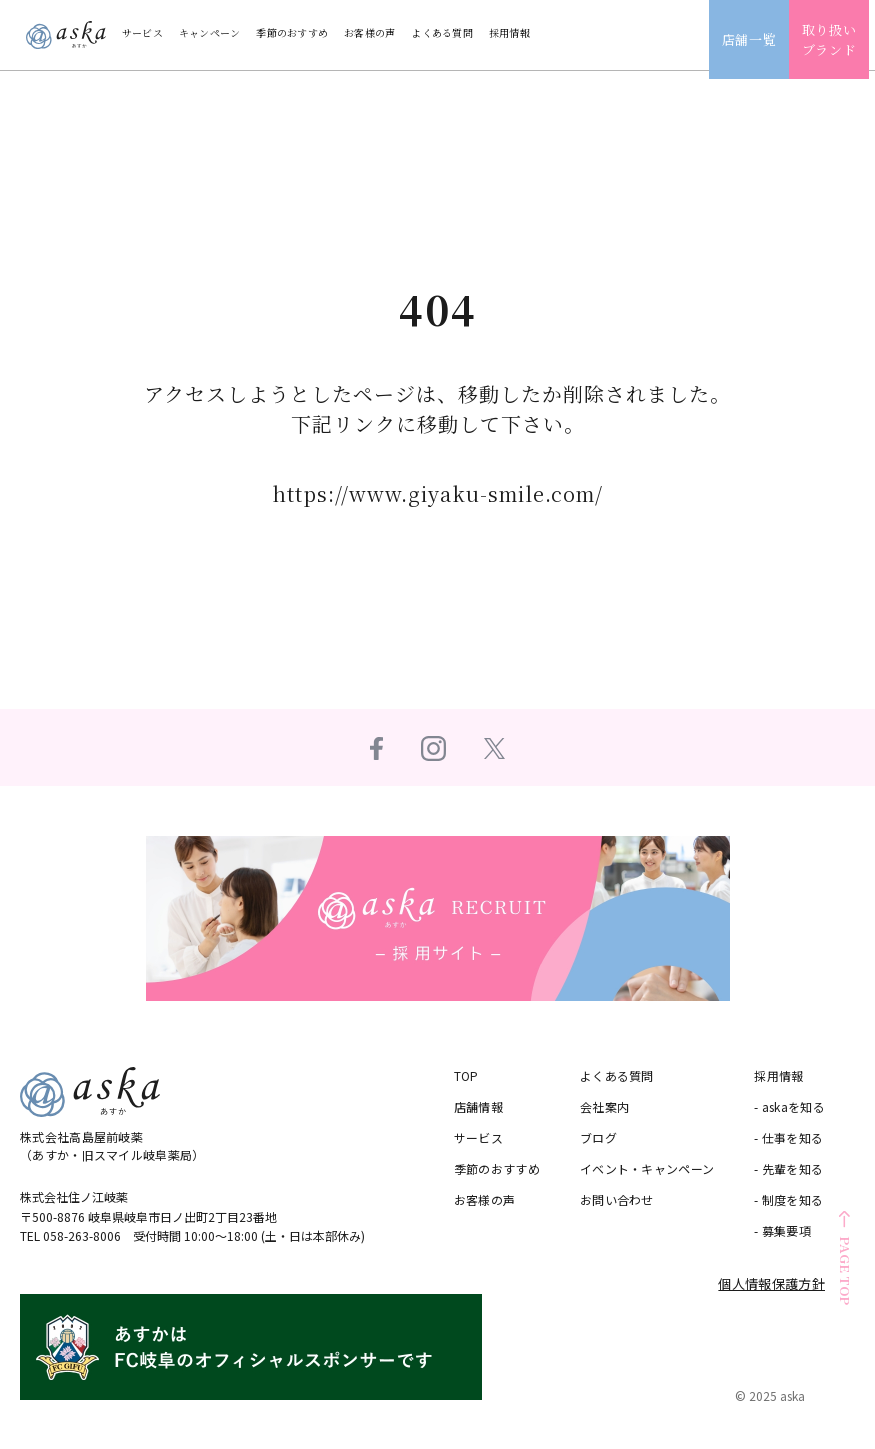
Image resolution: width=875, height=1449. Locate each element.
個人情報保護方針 (771, 1283)
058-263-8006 (82, 1235)
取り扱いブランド (835, 39)
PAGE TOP (845, 1270)
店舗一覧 (755, 39)
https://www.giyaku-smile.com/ (437, 493)
